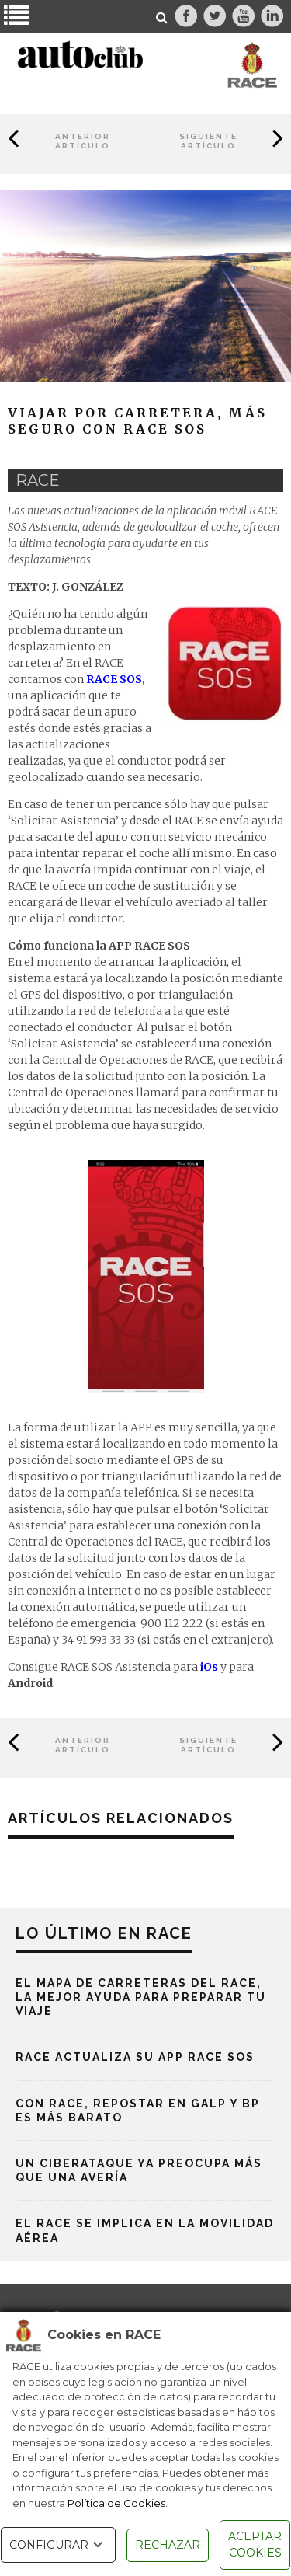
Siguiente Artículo (208, 141)
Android (30, 1683)
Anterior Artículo (82, 141)
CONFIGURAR (58, 2545)
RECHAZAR (167, 2545)
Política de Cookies (116, 2503)
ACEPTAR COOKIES (255, 2544)
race (38, 480)
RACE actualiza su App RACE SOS (135, 2057)
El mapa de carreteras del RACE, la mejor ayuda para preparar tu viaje (141, 1997)
